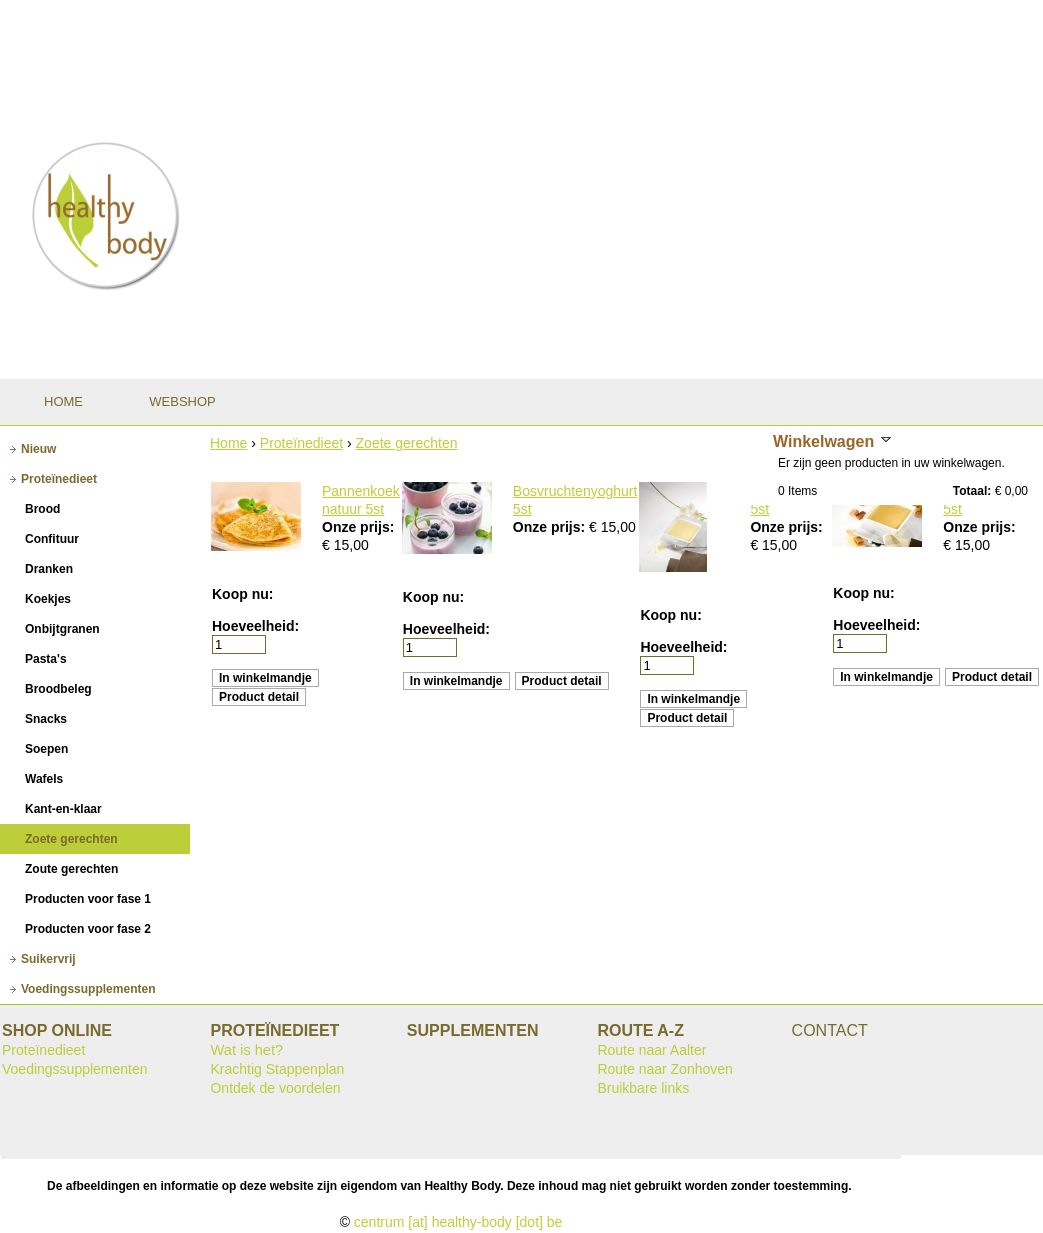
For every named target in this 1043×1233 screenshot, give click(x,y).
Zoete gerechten (407, 443)
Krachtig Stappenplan (277, 1069)
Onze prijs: (358, 527)
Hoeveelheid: (255, 626)
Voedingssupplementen (75, 1069)
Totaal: (972, 491)
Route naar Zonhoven (664, 1069)
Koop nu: (242, 594)
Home (228, 443)
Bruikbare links (643, 1088)
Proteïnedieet (301, 443)
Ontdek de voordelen (275, 1088)
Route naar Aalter (651, 1050)
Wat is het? (246, 1050)
